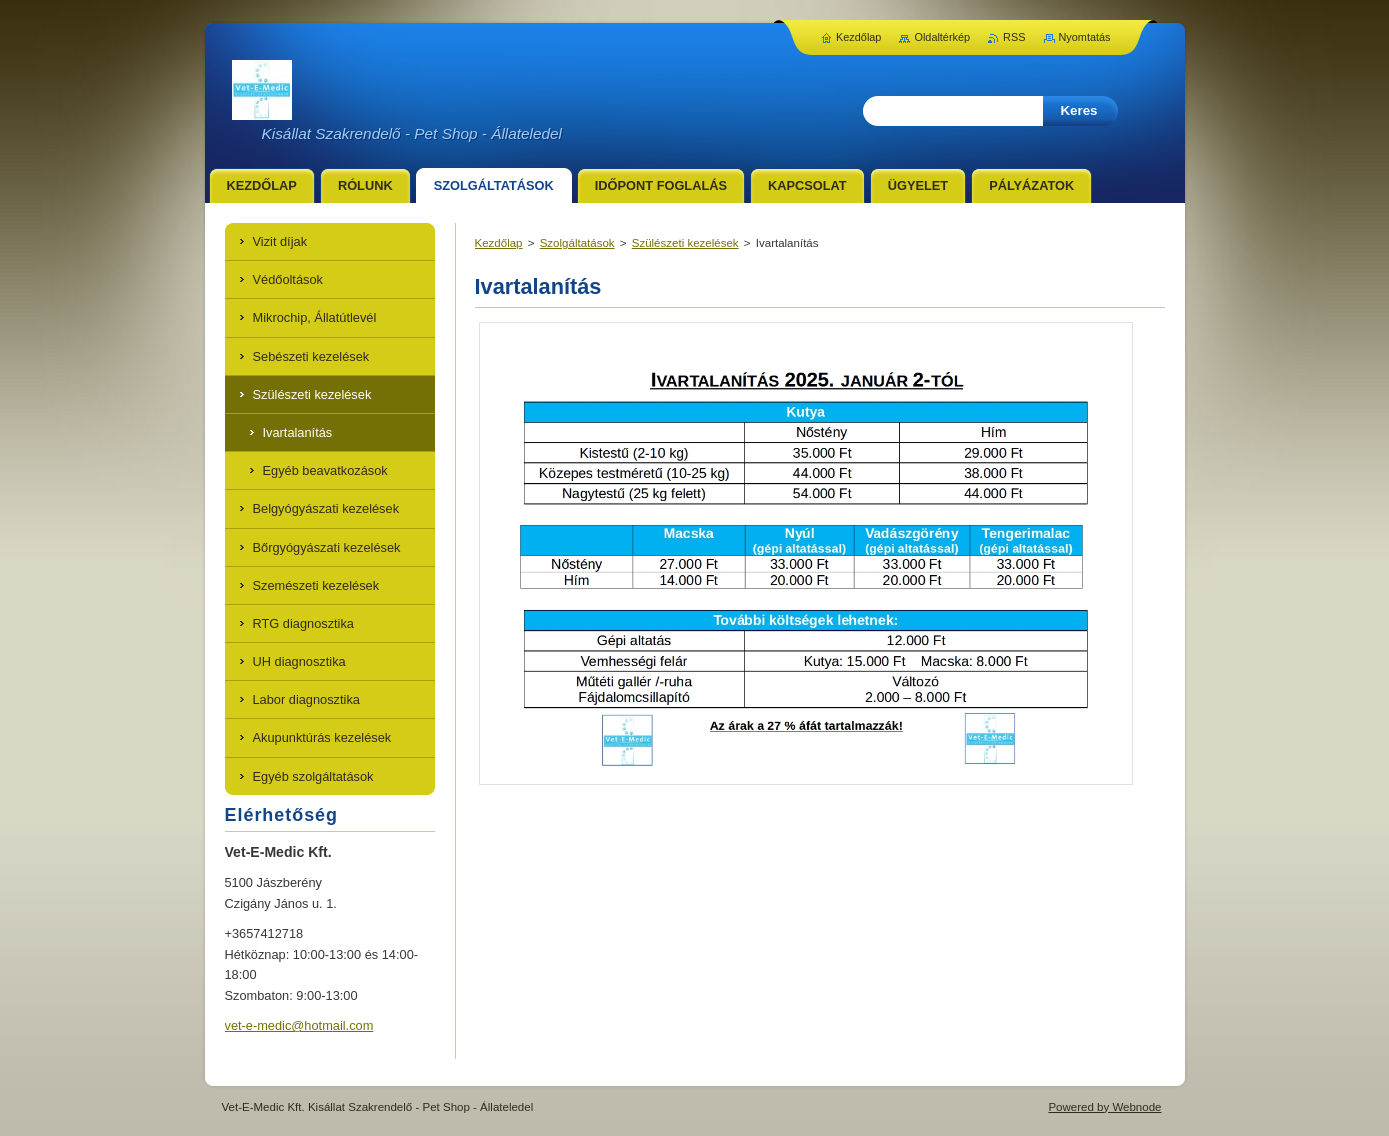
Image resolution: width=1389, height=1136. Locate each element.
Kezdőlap (499, 243)
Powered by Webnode (1104, 1107)
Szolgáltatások (577, 243)
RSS (1014, 37)
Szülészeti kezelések (685, 243)
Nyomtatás (1085, 37)
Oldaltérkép (942, 37)
